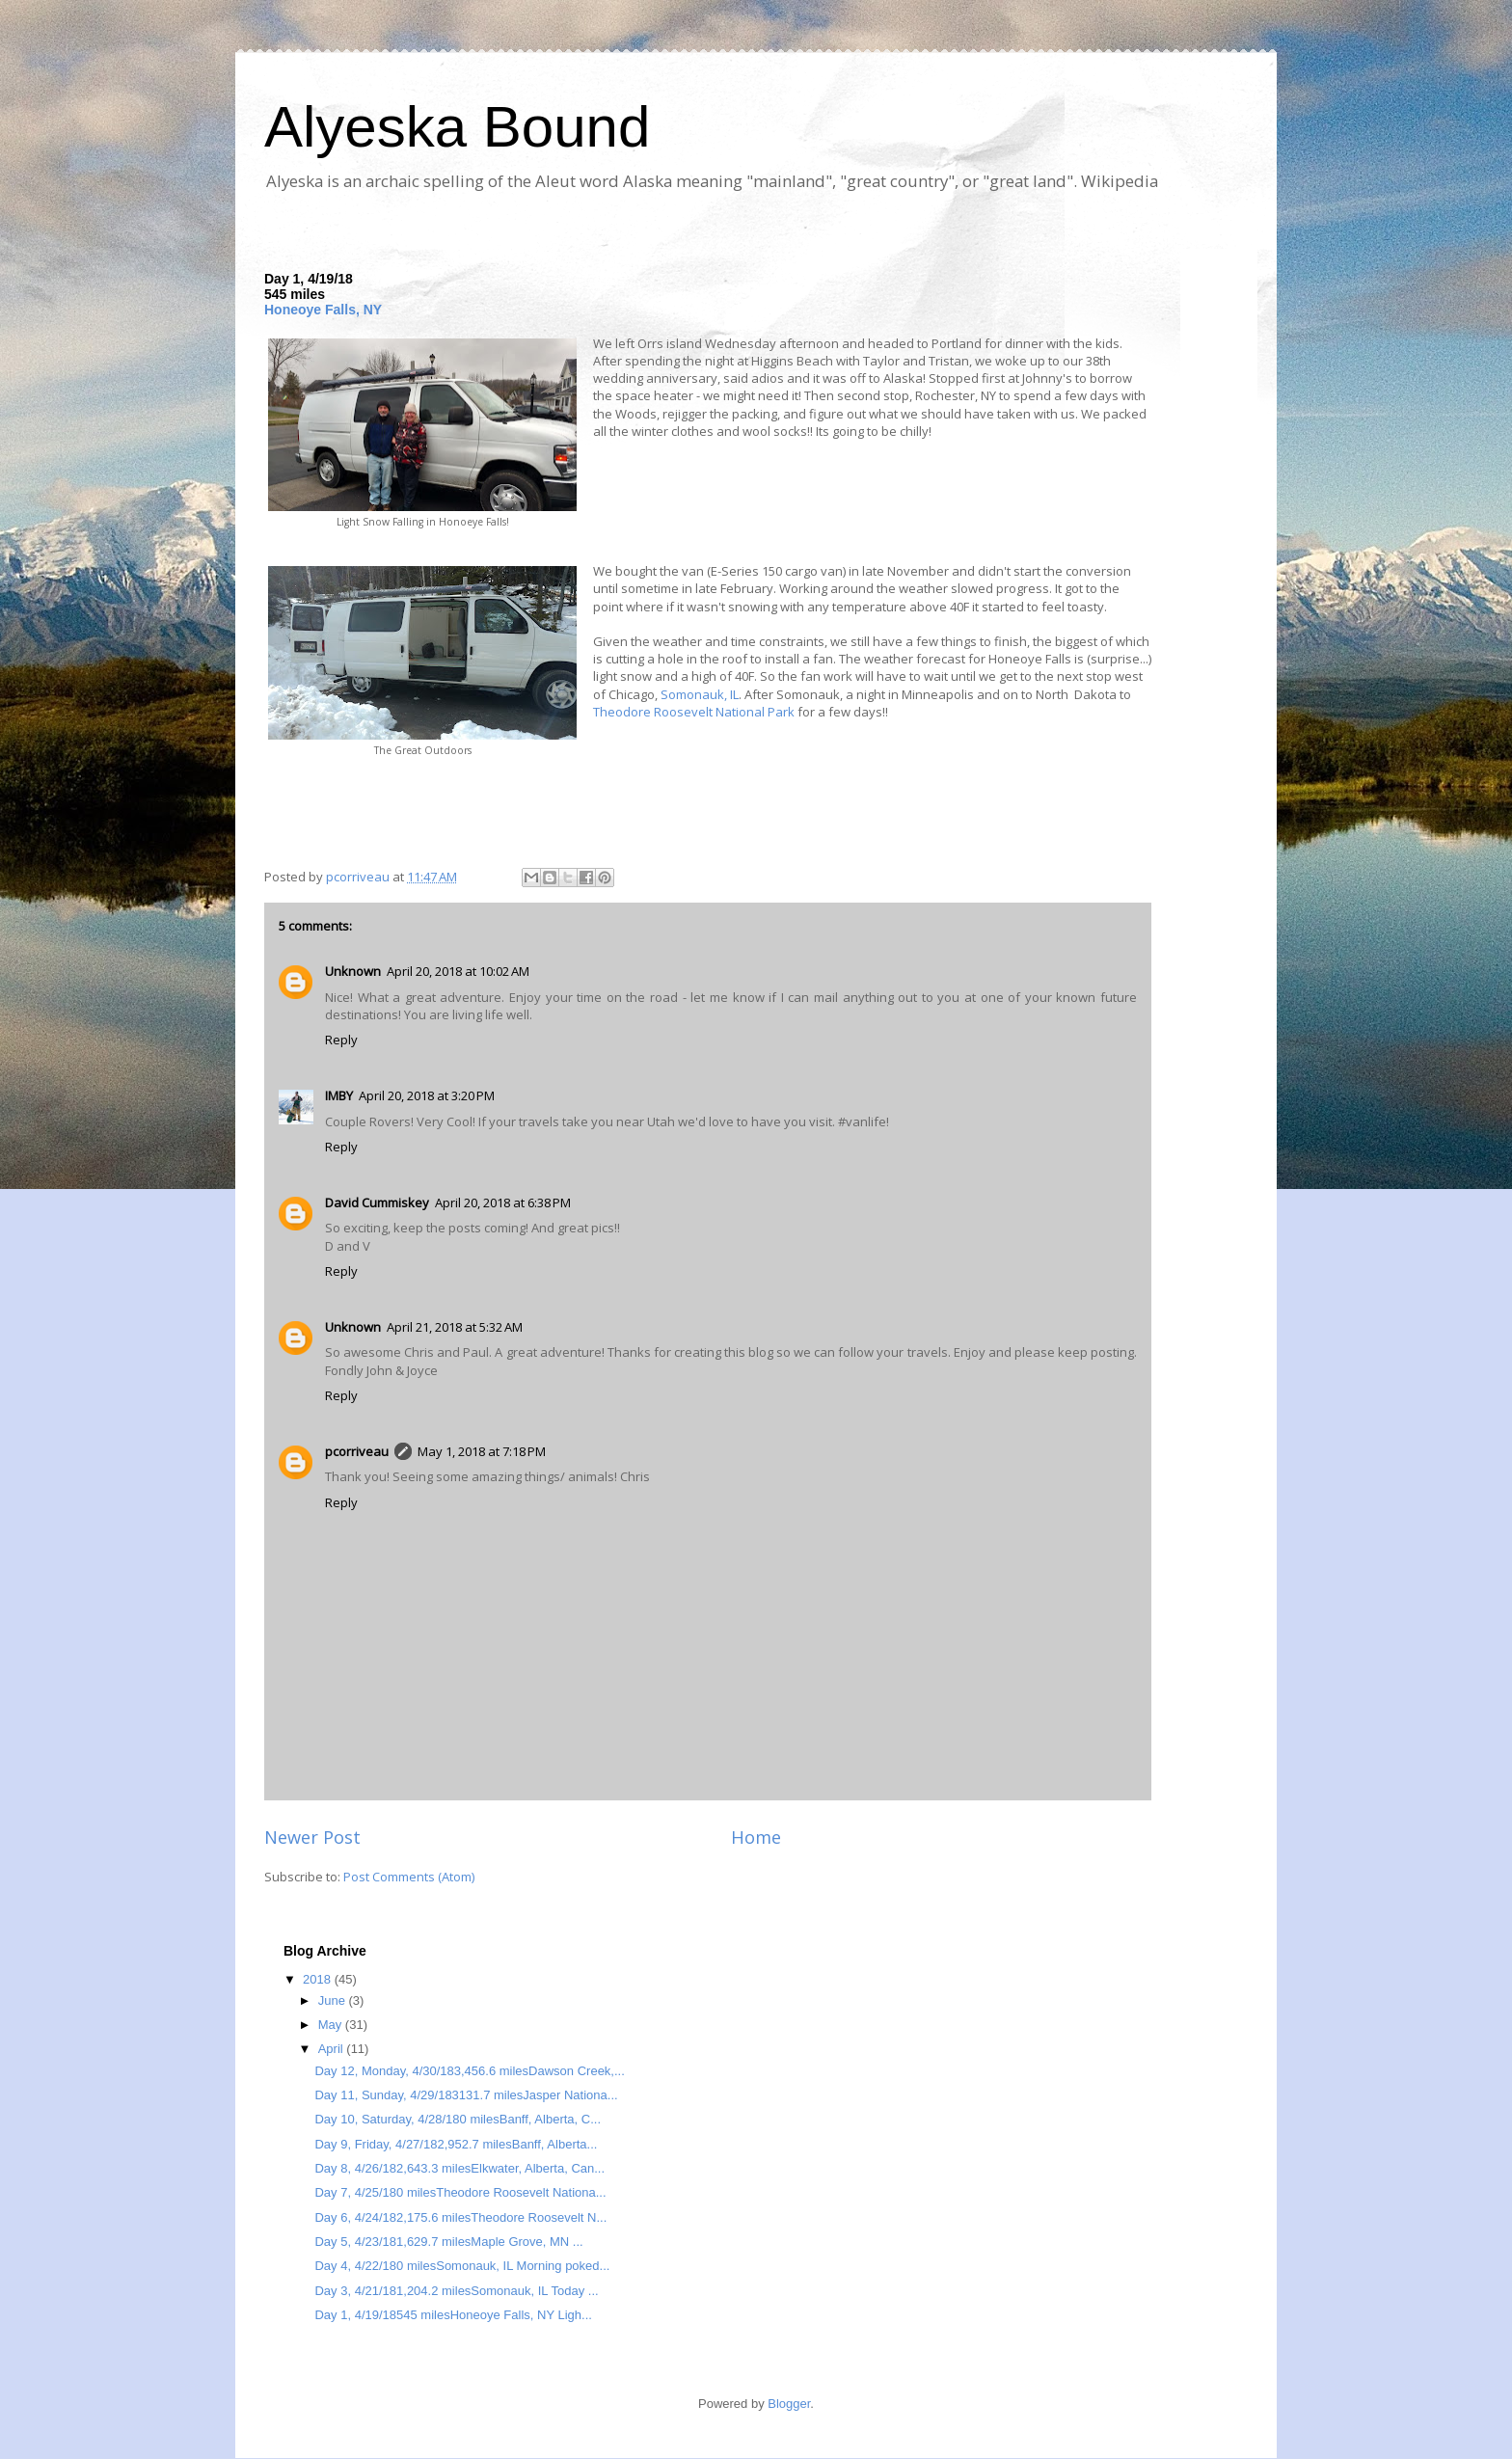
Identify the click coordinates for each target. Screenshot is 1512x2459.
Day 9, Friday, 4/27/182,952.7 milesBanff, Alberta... (455, 2144)
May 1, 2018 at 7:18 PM (482, 1451)
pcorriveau (357, 1451)
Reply (341, 1039)
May (331, 2024)
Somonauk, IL (700, 694)
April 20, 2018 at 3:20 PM (427, 1095)
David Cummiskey (377, 1202)
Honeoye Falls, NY (323, 309)
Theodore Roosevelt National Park (694, 711)
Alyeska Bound (457, 127)
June (333, 2000)
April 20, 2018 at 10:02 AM (458, 971)
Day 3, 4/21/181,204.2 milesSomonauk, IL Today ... (456, 2290)
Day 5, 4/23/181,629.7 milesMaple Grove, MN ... (448, 2241)
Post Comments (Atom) (408, 1876)
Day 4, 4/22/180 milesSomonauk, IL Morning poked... (461, 2265)
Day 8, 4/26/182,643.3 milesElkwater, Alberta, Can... (459, 2168)
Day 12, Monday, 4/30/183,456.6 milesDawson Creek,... (469, 2071)
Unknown (353, 971)
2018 (319, 1979)
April (332, 2048)
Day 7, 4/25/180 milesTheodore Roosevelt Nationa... (460, 2192)
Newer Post (312, 1837)
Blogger (789, 2403)
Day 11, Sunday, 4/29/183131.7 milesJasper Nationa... (465, 2095)
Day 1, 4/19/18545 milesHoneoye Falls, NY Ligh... (452, 2315)
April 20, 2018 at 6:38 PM (503, 1202)
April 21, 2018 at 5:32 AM (455, 1327)
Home (756, 1837)
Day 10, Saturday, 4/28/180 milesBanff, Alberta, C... (457, 2119)
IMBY (339, 1095)
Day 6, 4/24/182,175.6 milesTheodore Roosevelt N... (460, 2217)
